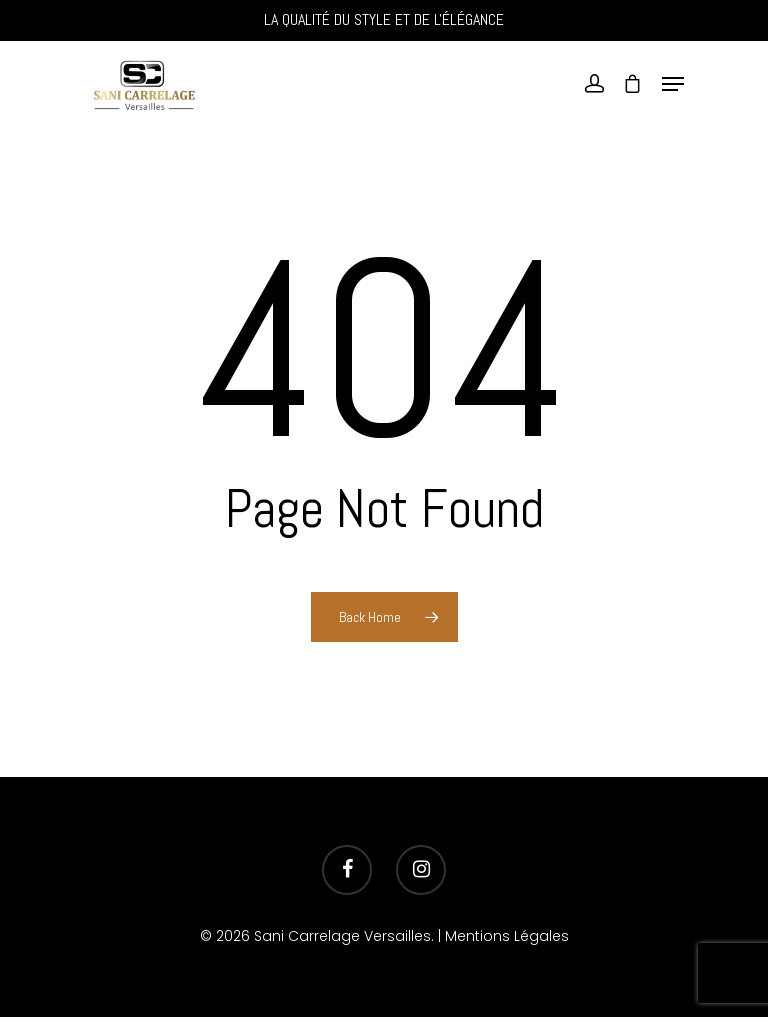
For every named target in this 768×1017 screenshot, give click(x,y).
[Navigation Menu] (673, 84)
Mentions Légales (507, 936)
